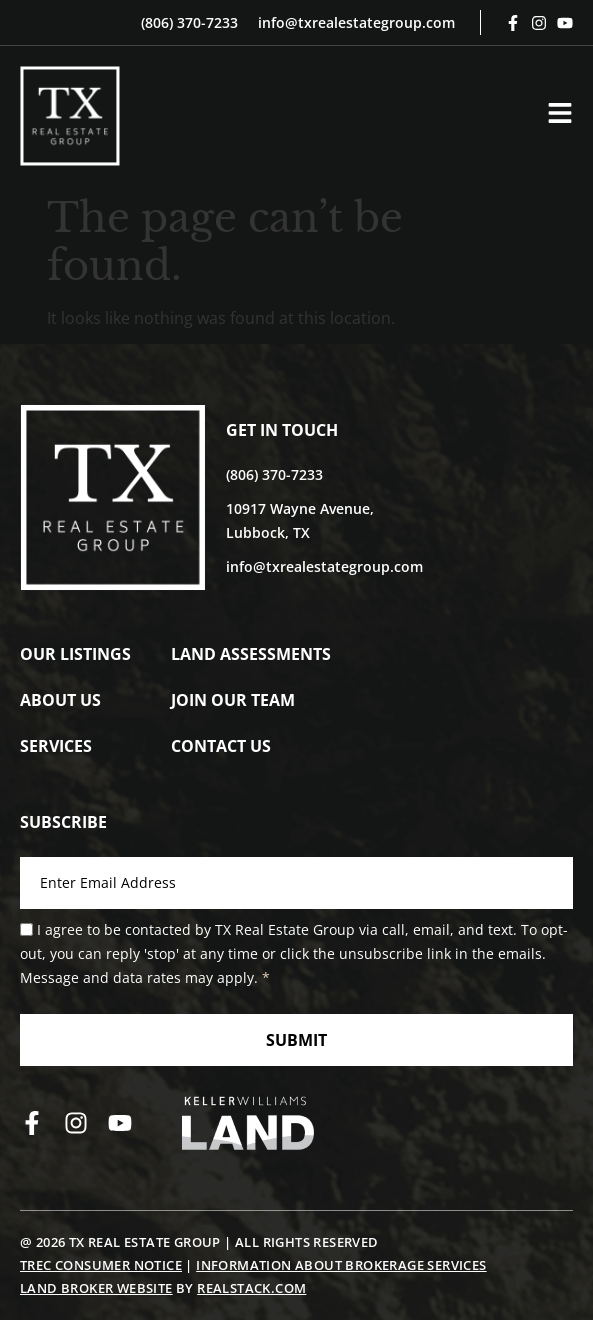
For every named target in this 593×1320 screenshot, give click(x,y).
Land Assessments (251, 654)
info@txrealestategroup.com (356, 22)
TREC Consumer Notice (101, 1265)
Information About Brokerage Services (341, 1265)
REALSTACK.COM (251, 1288)
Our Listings (75, 654)
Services (56, 746)
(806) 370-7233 (189, 22)
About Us (60, 700)
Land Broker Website (96, 1288)
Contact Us (221, 746)
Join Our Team (233, 700)
